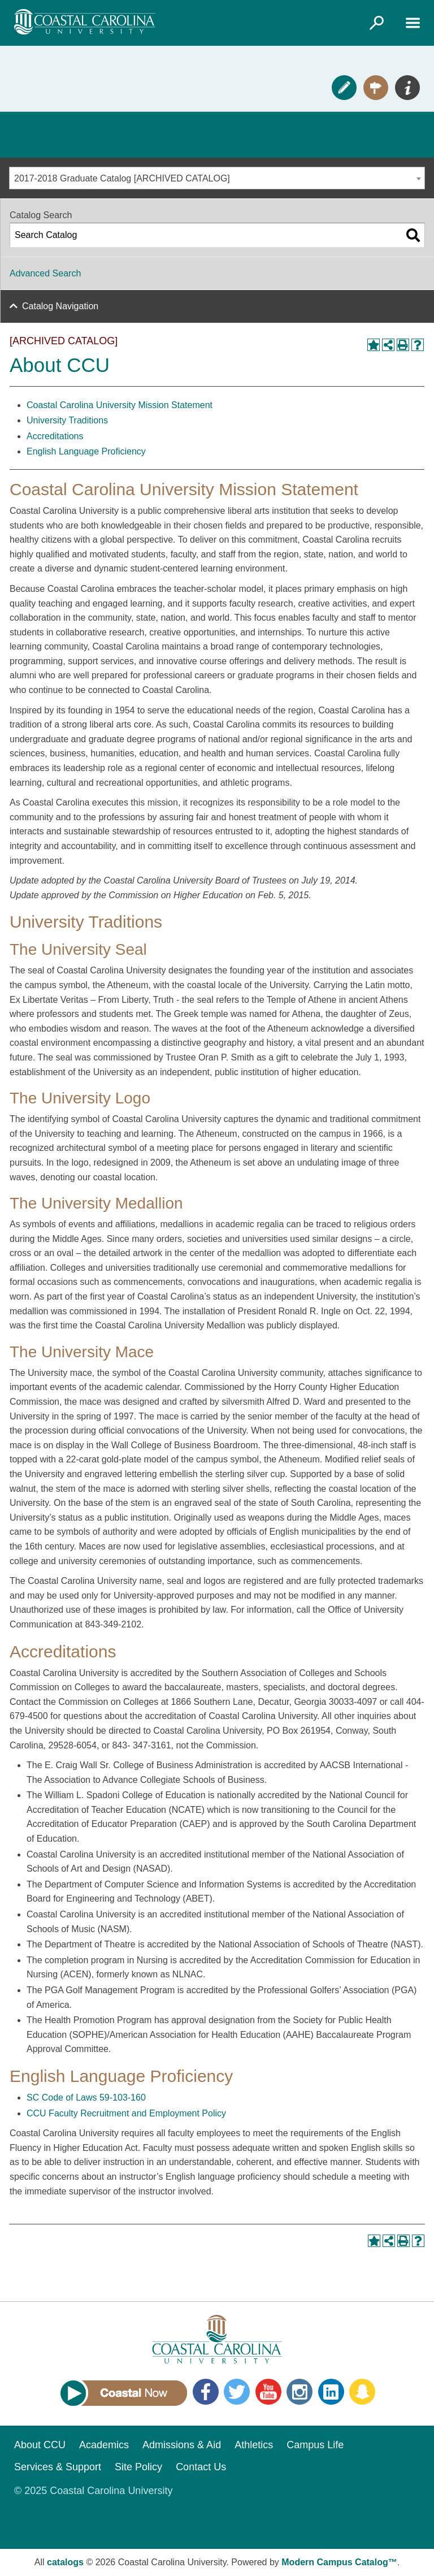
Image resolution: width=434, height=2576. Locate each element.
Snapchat (362, 2391)
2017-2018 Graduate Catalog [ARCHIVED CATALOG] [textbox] (122, 178)
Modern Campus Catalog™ (339, 2562)
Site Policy (138, 2467)
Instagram (299, 2391)
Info (407, 87)
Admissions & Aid (181, 2445)
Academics (104, 2445)
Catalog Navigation (60, 306)
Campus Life (315, 2445)
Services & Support (57, 2467)
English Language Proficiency (86, 451)
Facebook (205, 2391)
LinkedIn (331, 2391)
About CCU (40, 2445)
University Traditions (67, 420)
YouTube (268, 2391)
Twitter (236, 2391)
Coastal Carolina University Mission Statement (119, 405)
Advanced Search (45, 273)
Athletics (254, 2445)
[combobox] (217, 178)
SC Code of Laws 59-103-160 (86, 2097)
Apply (344, 87)
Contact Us (201, 2467)
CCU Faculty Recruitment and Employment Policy (126, 2113)
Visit (376, 87)
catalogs (65, 2562)
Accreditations (55, 436)
